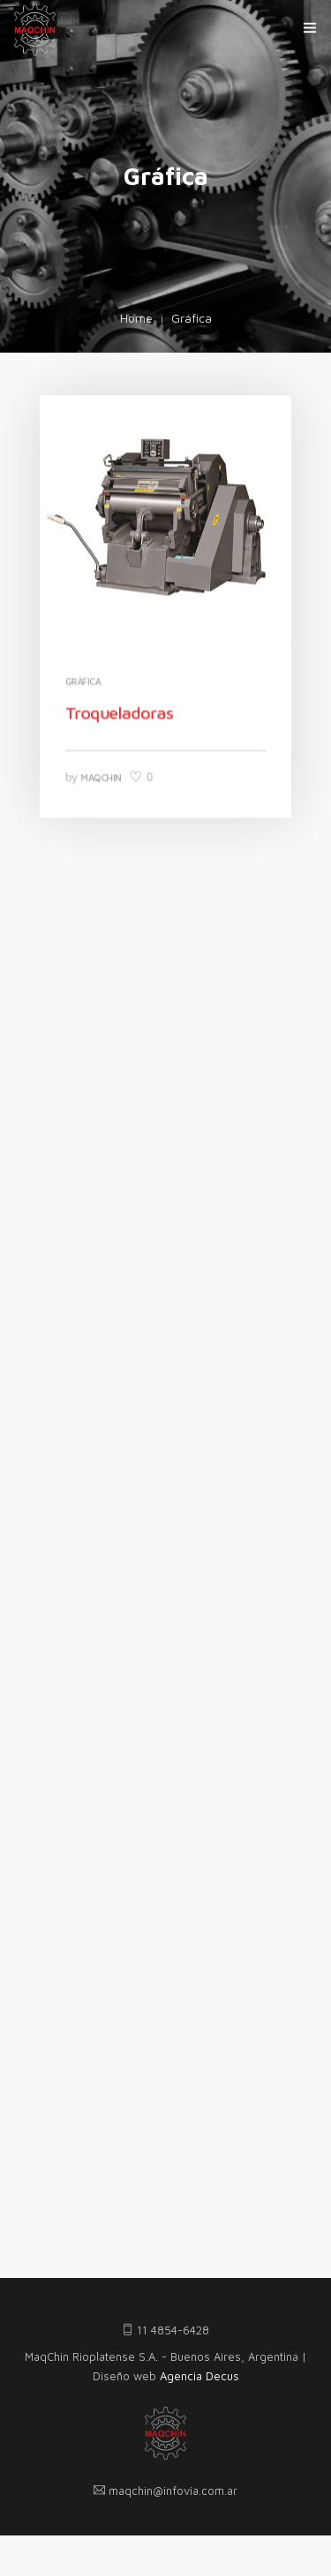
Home (136, 317)
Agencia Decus (199, 2376)
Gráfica (84, 680)
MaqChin (103, 774)
